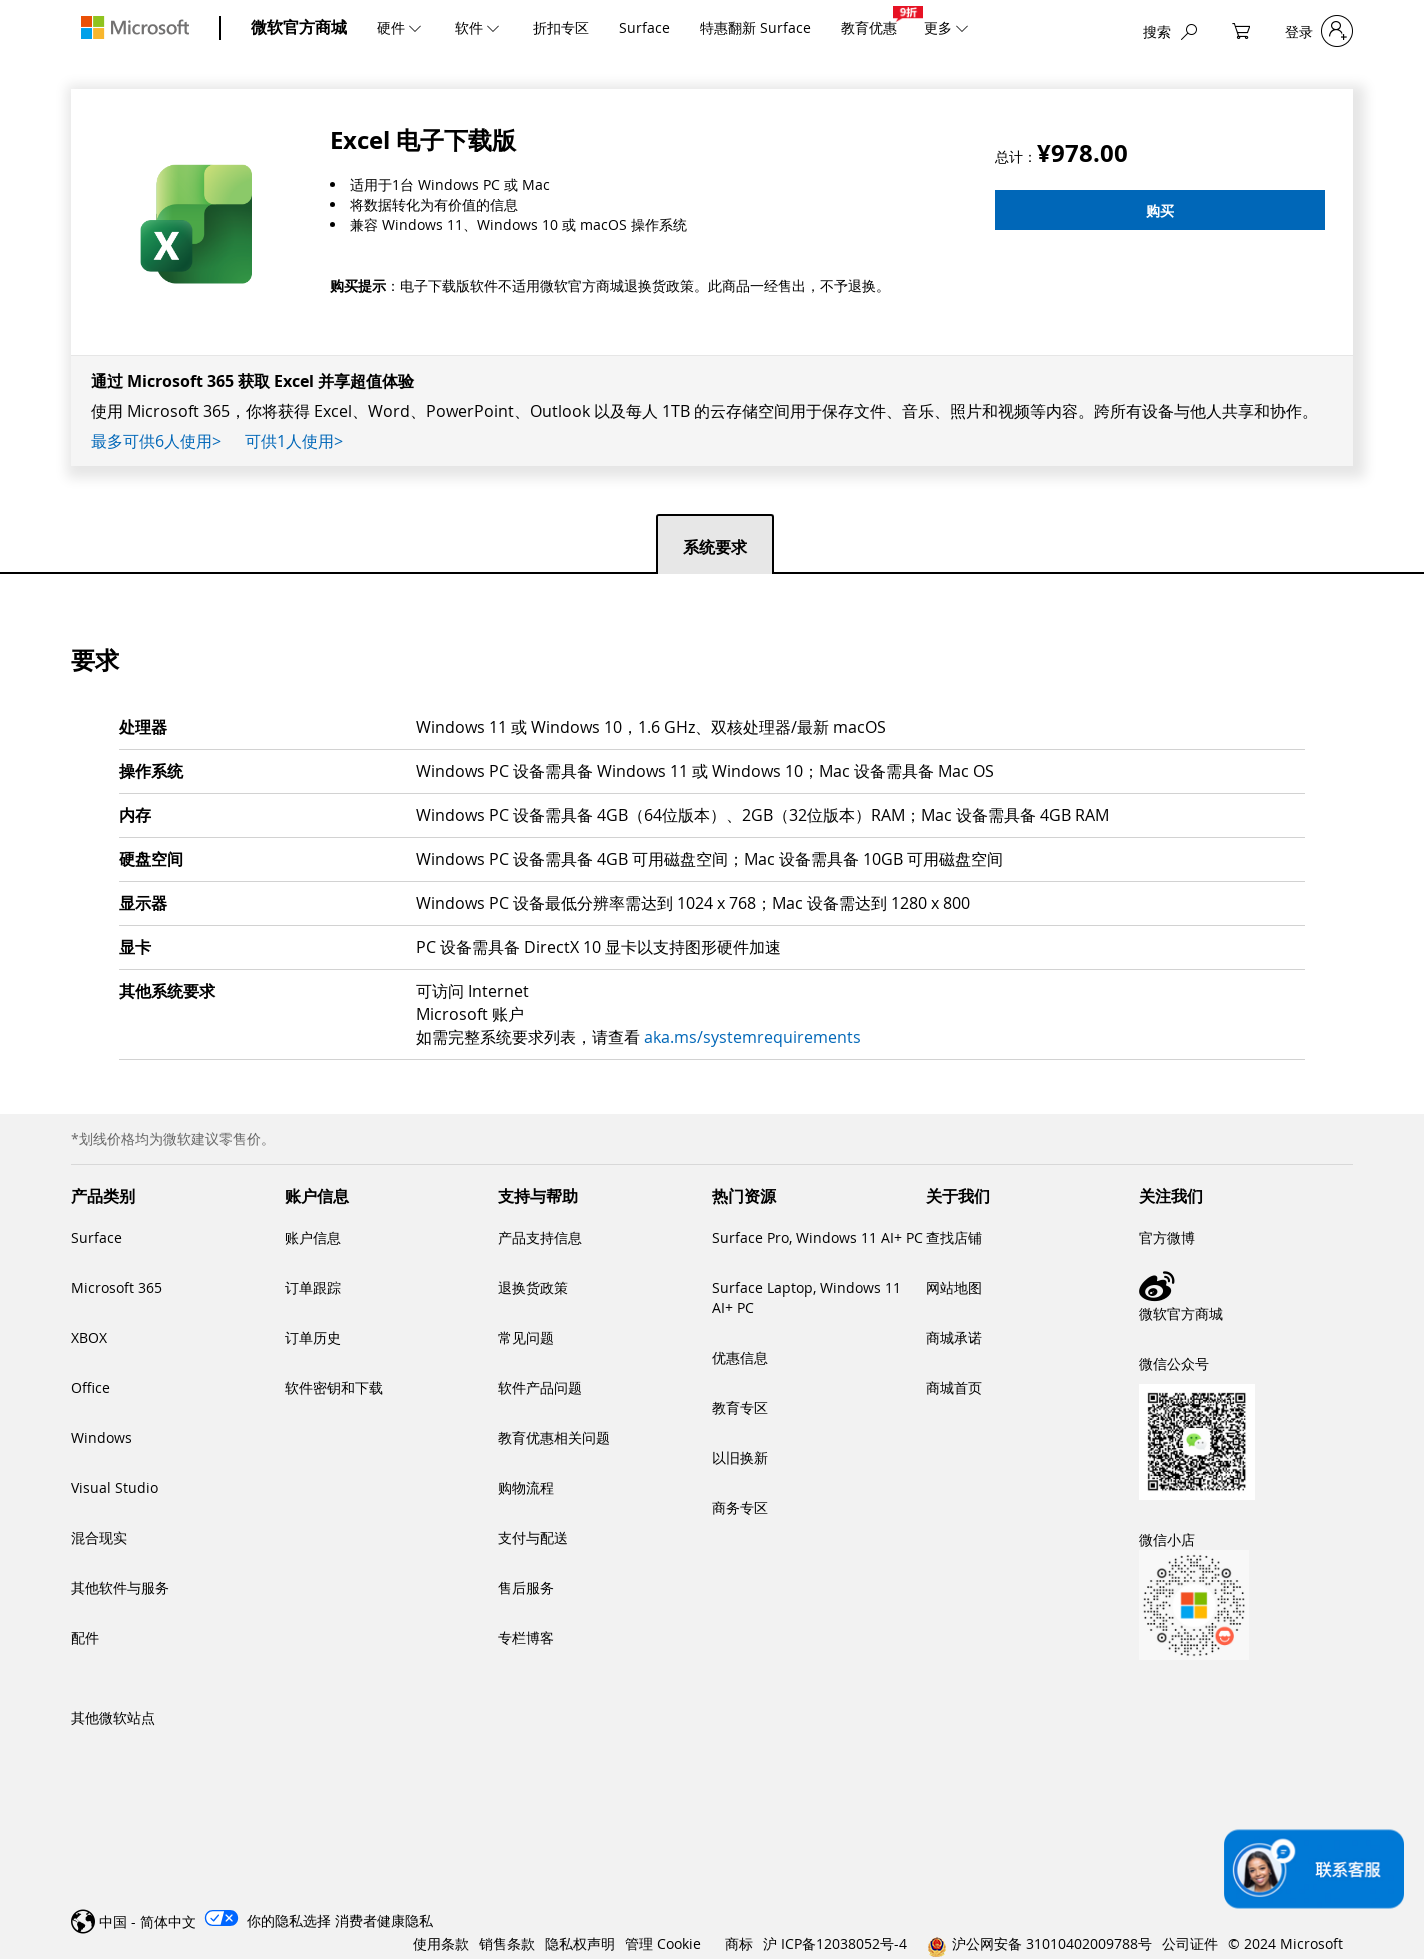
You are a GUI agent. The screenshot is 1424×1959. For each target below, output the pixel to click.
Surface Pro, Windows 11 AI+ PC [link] (817, 1237)
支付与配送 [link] (533, 1537)
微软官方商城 (299, 27)
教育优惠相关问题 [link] (554, 1437)
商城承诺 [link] (954, 1337)
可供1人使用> (294, 441)
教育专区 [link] (740, 1407)
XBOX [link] (89, 1337)
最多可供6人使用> (156, 441)
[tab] (715, 543)
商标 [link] (739, 1943)
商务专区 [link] (740, 1507)
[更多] (960, 27)
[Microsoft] (135, 27)
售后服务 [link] (526, 1587)
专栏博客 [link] (526, 1637)
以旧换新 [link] (740, 1457)
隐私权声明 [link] (580, 1943)
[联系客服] (1313, 1869)
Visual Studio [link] (114, 1487)
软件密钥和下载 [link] (334, 1387)
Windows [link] (101, 1437)
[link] (1246, 1286)
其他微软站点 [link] (113, 1717)
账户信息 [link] (313, 1237)
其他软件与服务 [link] (120, 1587)
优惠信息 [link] (740, 1357)
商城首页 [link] (954, 1387)
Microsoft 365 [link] (116, 1287)
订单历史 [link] (313, 1337)
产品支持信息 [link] (540, 1237)
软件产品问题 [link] (540, 1387)
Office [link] (90, 1387)
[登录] (1319, 31)
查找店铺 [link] (954, 1237)
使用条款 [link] (441, 1943)
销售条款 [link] (507, 1943)
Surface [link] (96, 1237)
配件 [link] (85, 1637)
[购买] (1160, 210)
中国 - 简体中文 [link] (147, 1921)
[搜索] (1170, 31)
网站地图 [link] (954, 1287)
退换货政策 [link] (533, 1287)
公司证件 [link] (1190, 1943)
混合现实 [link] (99, 1537)
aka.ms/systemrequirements (752, 1037)
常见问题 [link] (526, 1337)
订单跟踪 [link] (313, 1287)
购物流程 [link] (526, 1487)
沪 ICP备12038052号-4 (835, 1943)
